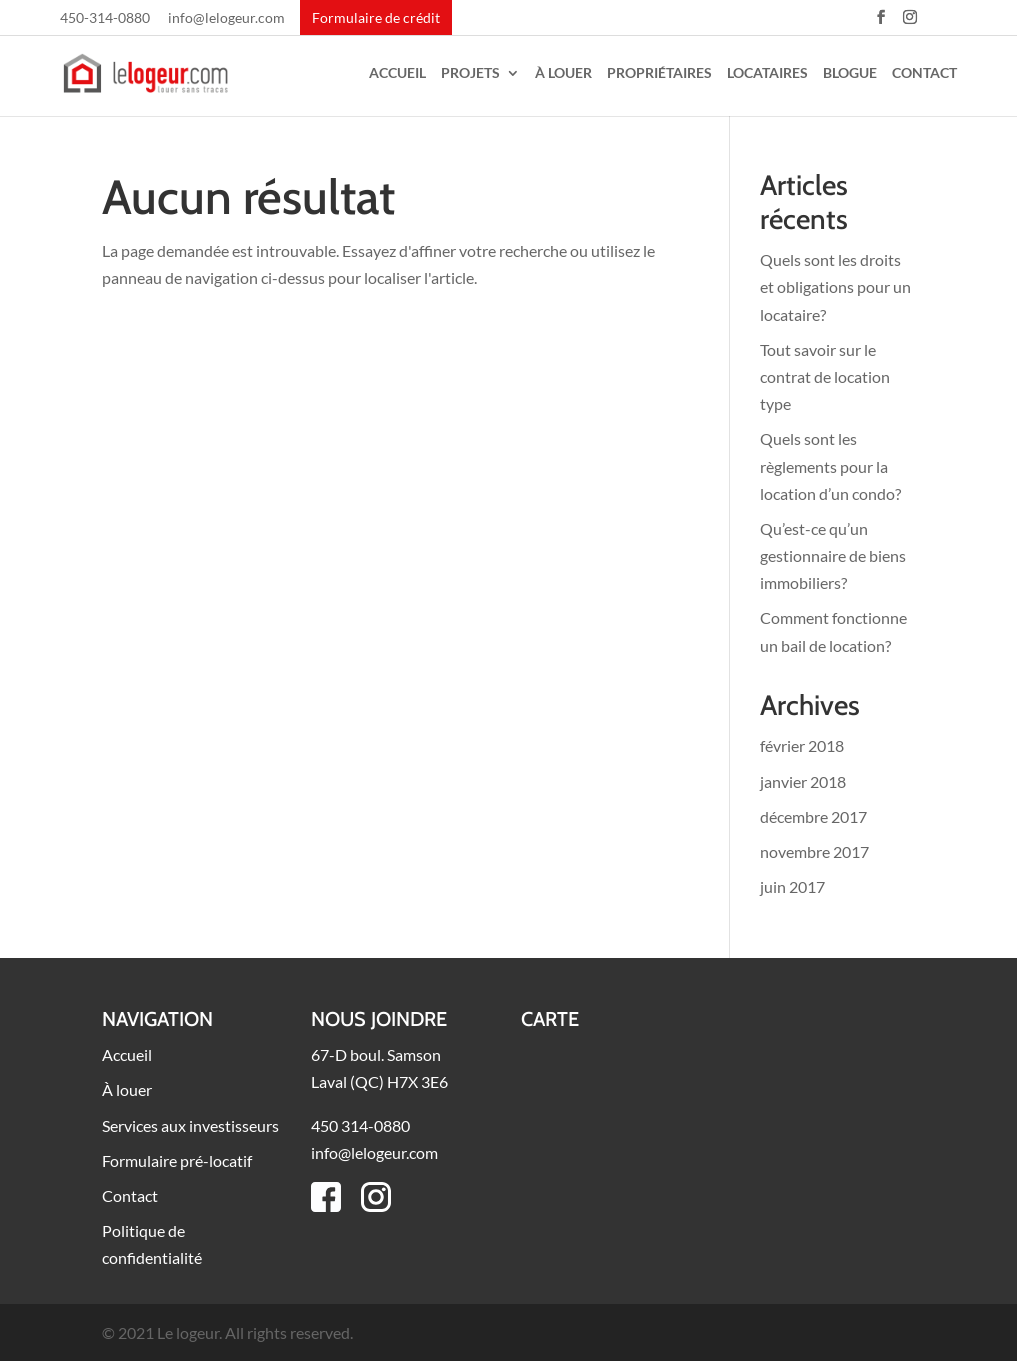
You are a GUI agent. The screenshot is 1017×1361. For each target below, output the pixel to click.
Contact (924, 73)
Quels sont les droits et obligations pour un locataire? (835, 286)
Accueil (397, 73)
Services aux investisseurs (190, 1125)
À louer (563, 73)
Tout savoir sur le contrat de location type (825, 376)
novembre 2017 (814, 851)
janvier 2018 (803, 781)
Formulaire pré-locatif (177, 1160)
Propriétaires (659, 73)
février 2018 (802, 745)
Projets (470, 73)
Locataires (767, 73)
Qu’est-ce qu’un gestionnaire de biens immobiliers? (833, 555)
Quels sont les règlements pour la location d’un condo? (830, 465)
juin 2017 (792, 886)
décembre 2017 (813, 816)
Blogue (850, 73)
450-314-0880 (105, 18)
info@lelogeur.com (226, 18)
